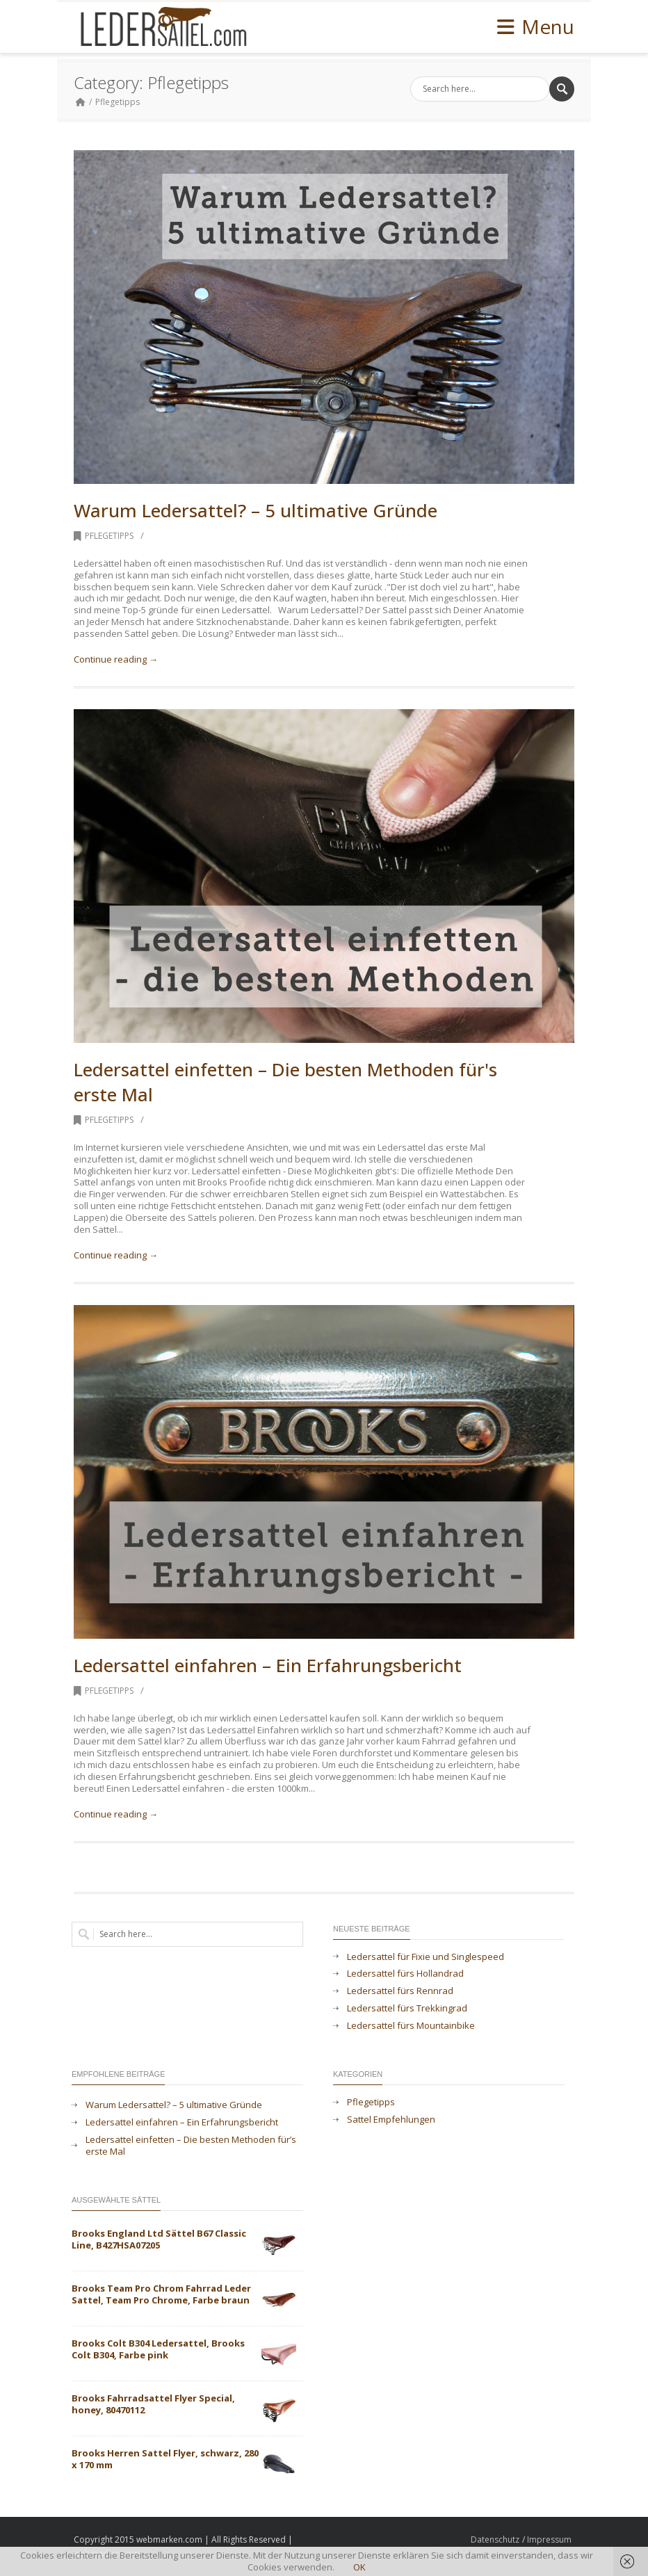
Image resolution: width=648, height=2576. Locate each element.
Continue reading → (116, 659)
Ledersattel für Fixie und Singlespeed (425, 1957)
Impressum (549, 2539)
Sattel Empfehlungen (391, 2119)
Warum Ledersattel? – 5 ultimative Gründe (255, 510)
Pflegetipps (117, 102)
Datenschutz (495, 2539)
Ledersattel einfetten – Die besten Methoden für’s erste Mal (191, 2145)
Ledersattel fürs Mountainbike (411, 2026)
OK (359, 2567)
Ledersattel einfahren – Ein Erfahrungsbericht (268, 1665)
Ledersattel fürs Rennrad (400, 1991)
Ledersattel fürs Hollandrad (405, 1973)
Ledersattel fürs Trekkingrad (407, 2008)
